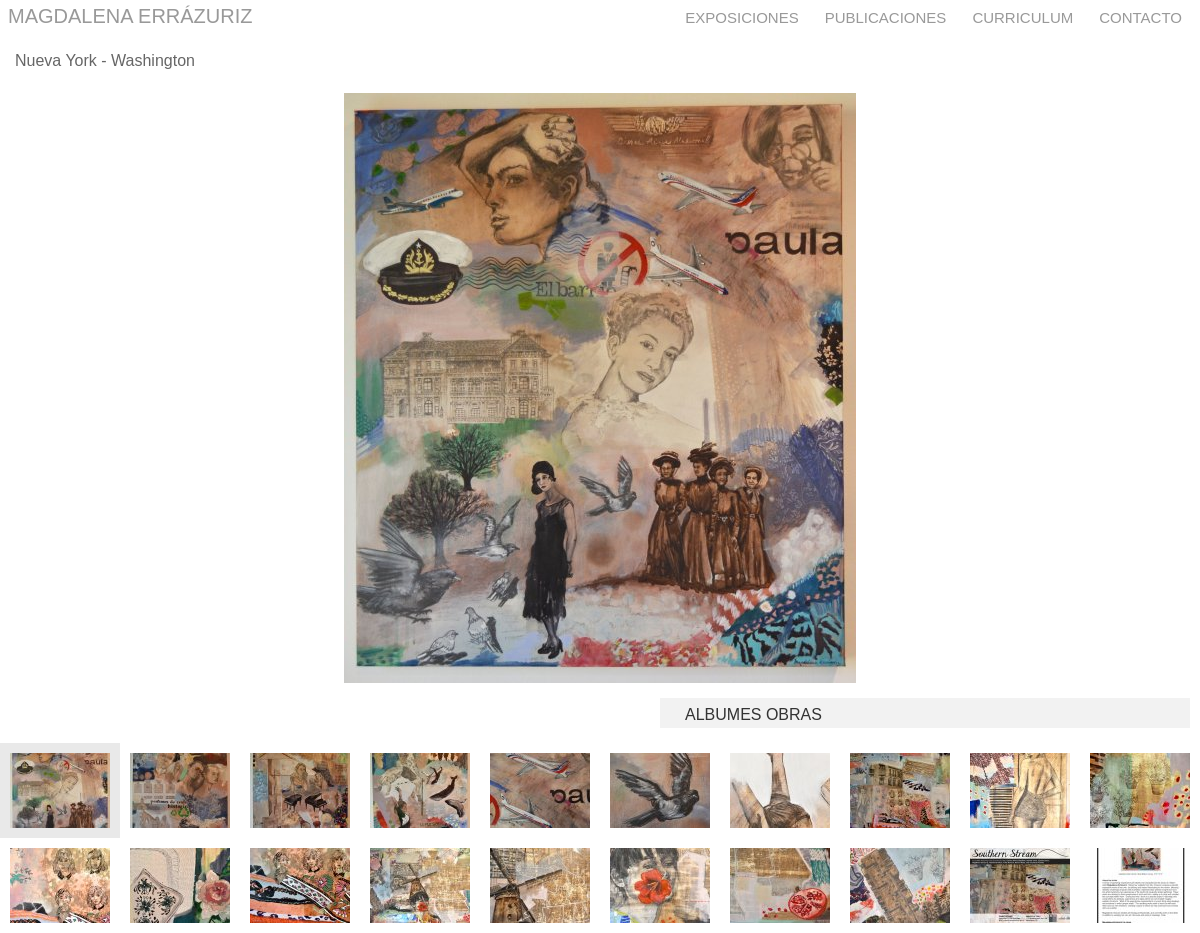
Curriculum (1022, 17)
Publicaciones (886, 17)
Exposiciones (741, 17)
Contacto (1140, 17)
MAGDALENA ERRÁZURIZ (130, 16)
